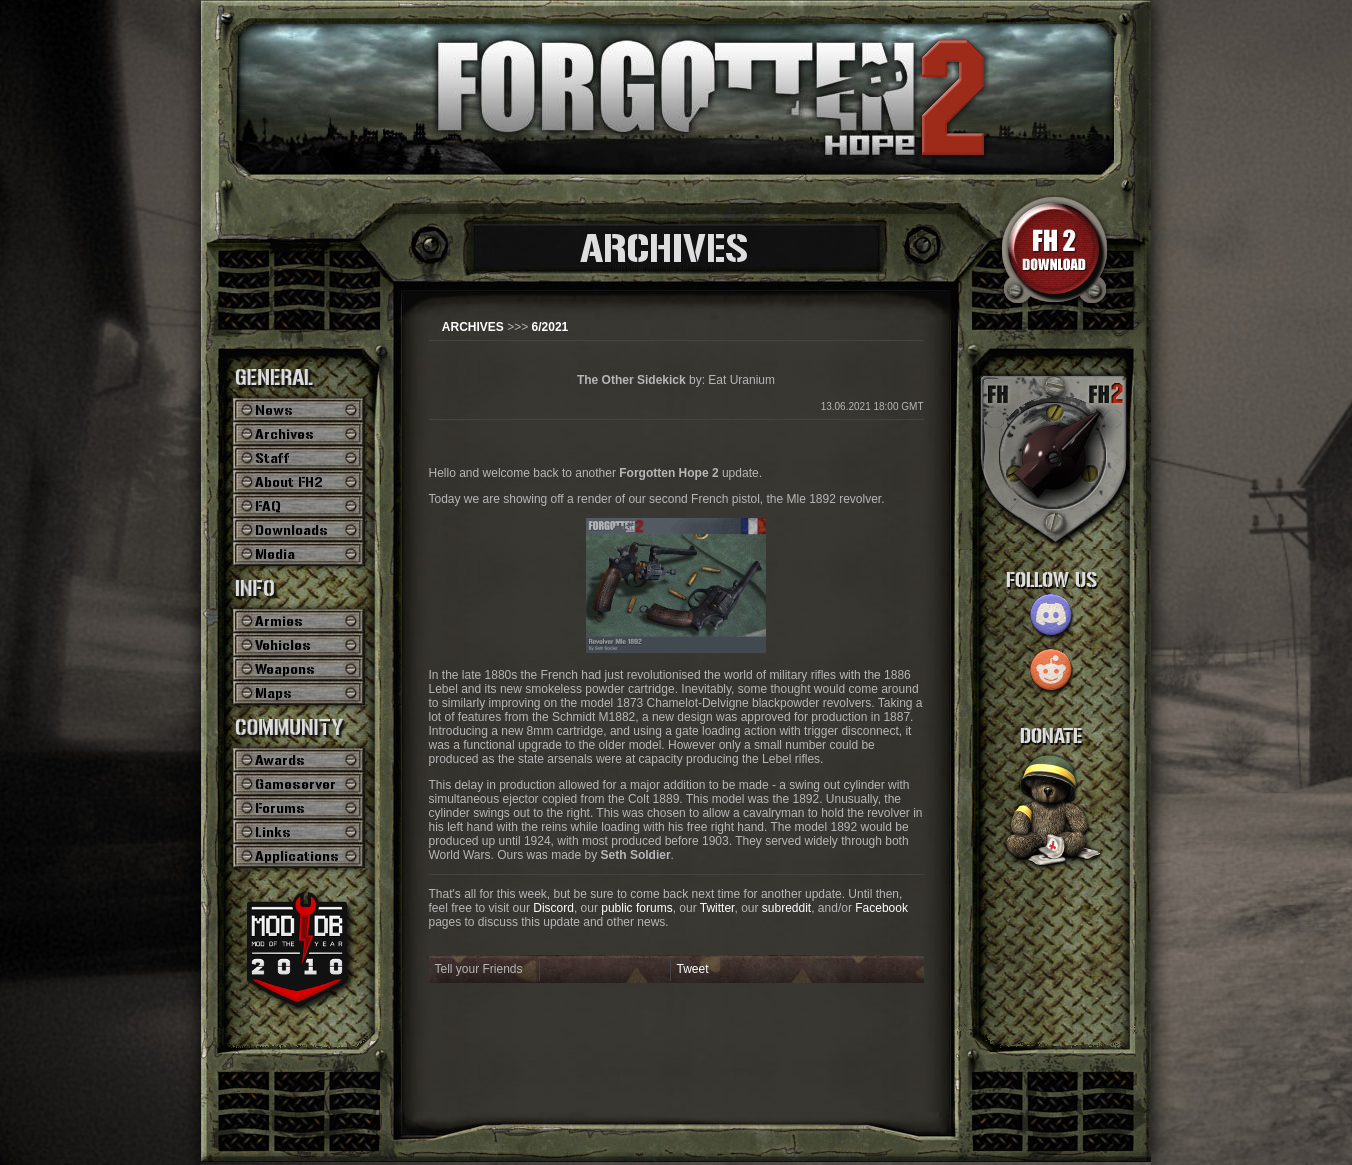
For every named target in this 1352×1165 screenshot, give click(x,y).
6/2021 (550, 327)
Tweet (693, 969)
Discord (553, 908)
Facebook (881, 908)
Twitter (717, 908)
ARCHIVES (473, 327)
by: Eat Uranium (676, 380)
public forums (636, 908)
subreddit (786, 908)
